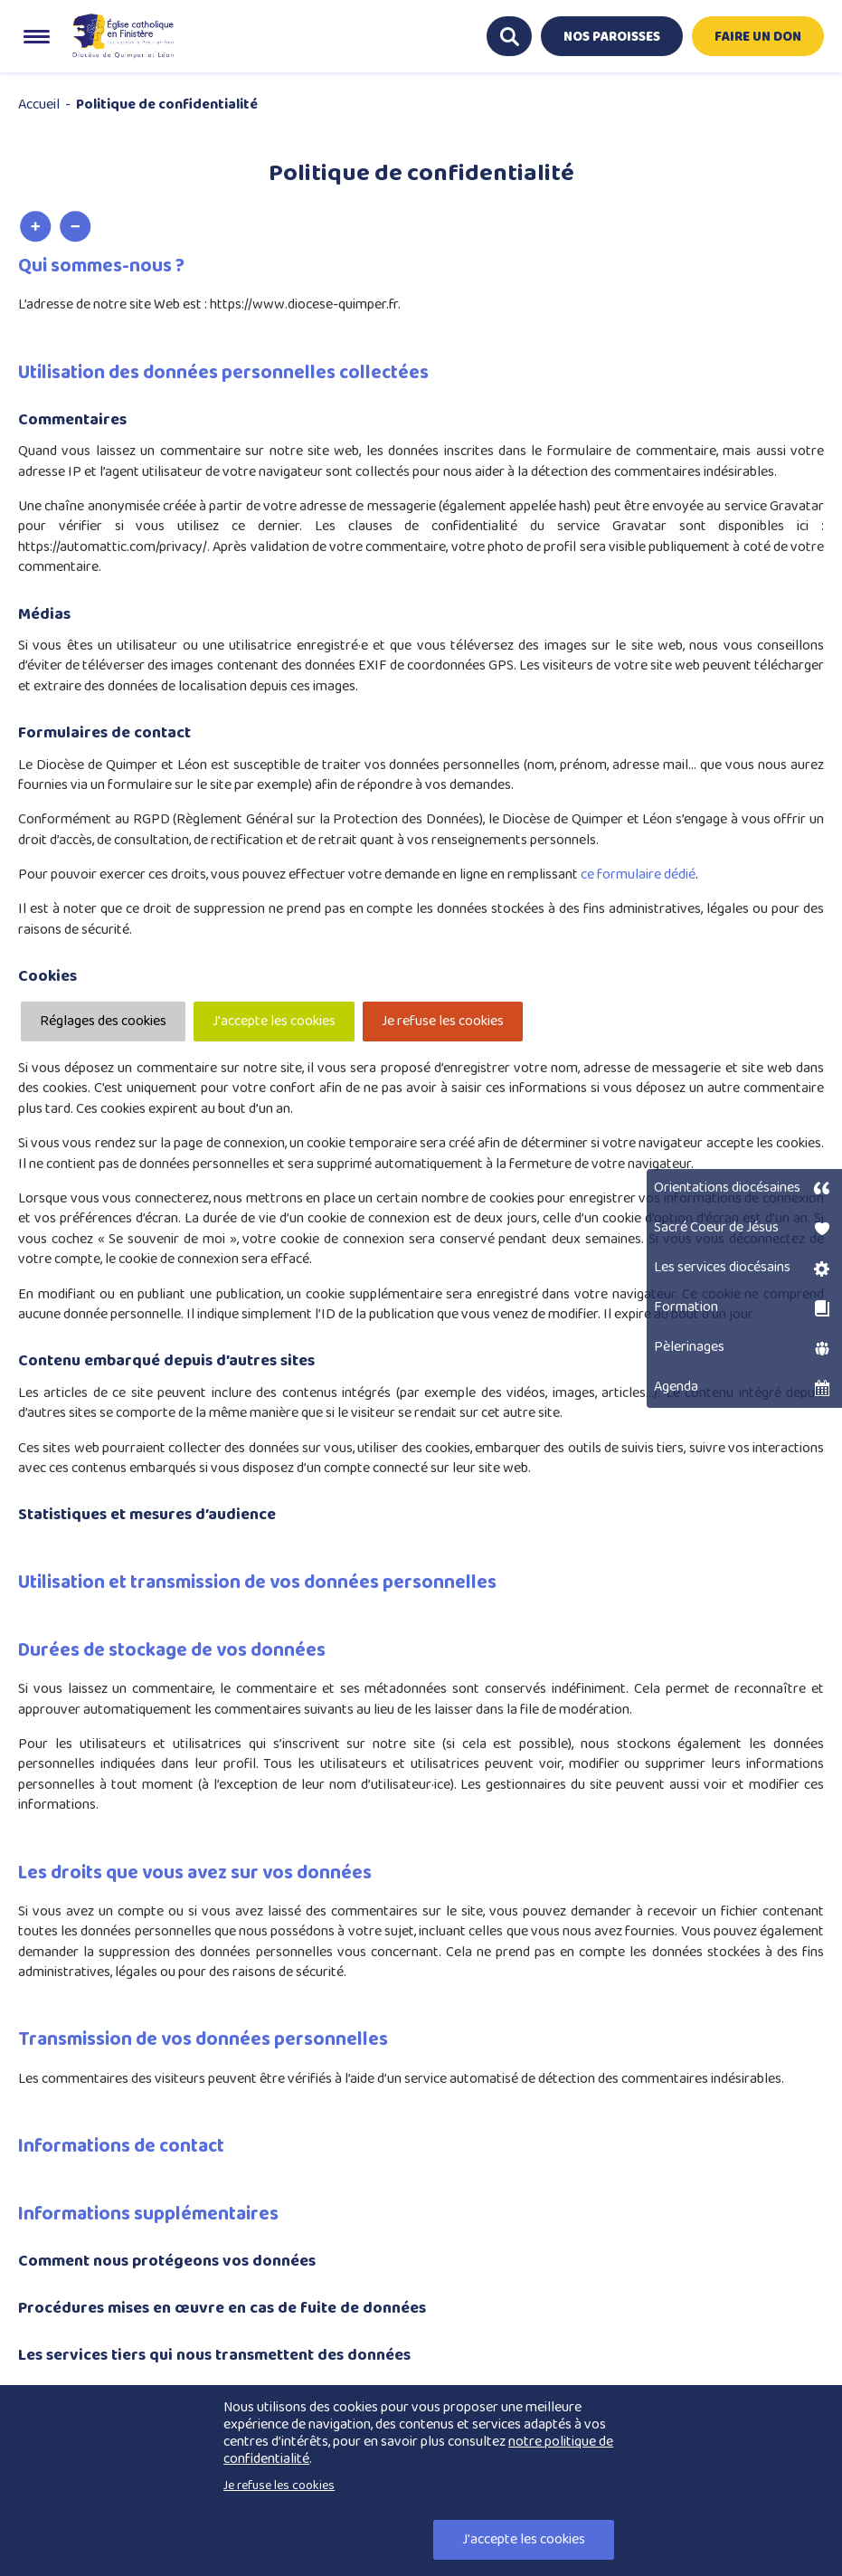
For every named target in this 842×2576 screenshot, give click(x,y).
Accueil (39, 104)
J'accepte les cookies (274, 1021)
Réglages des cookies (103, 1021)
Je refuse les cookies (443, 1021)
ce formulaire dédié (638, 874)
